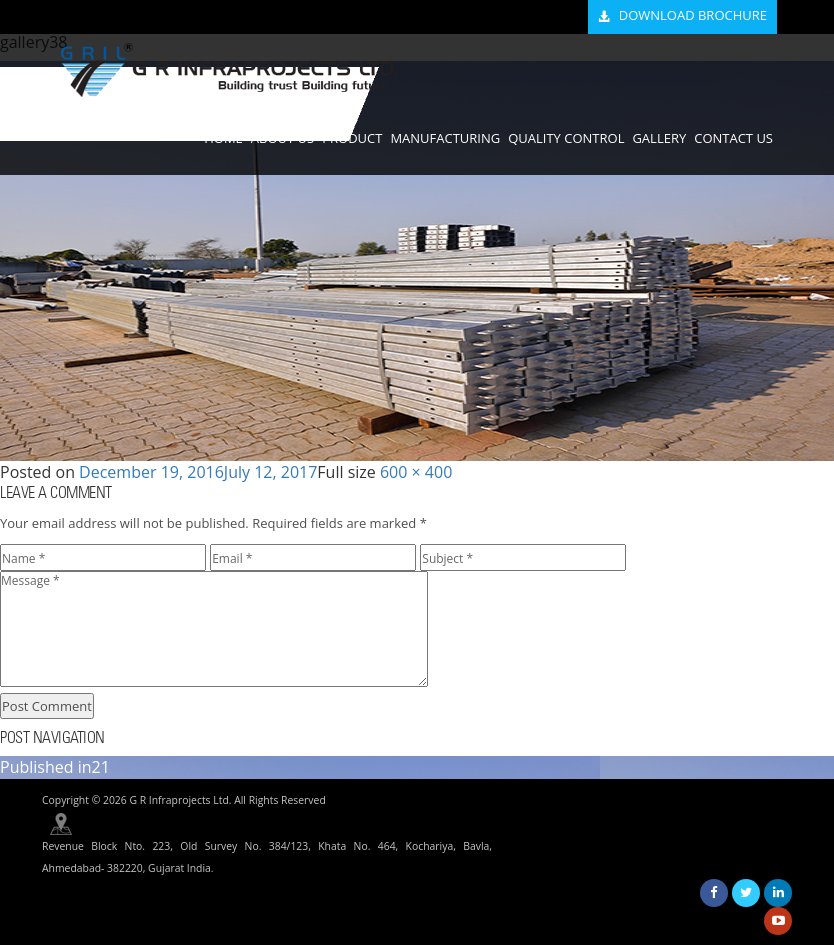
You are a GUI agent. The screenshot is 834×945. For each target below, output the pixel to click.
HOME (223, 138)
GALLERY (659, 138)
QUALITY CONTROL (566, 138)
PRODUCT (352, 138)
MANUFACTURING (445, 138)
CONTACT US (733, 138)
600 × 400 (416, 472)
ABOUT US (282, 138)
